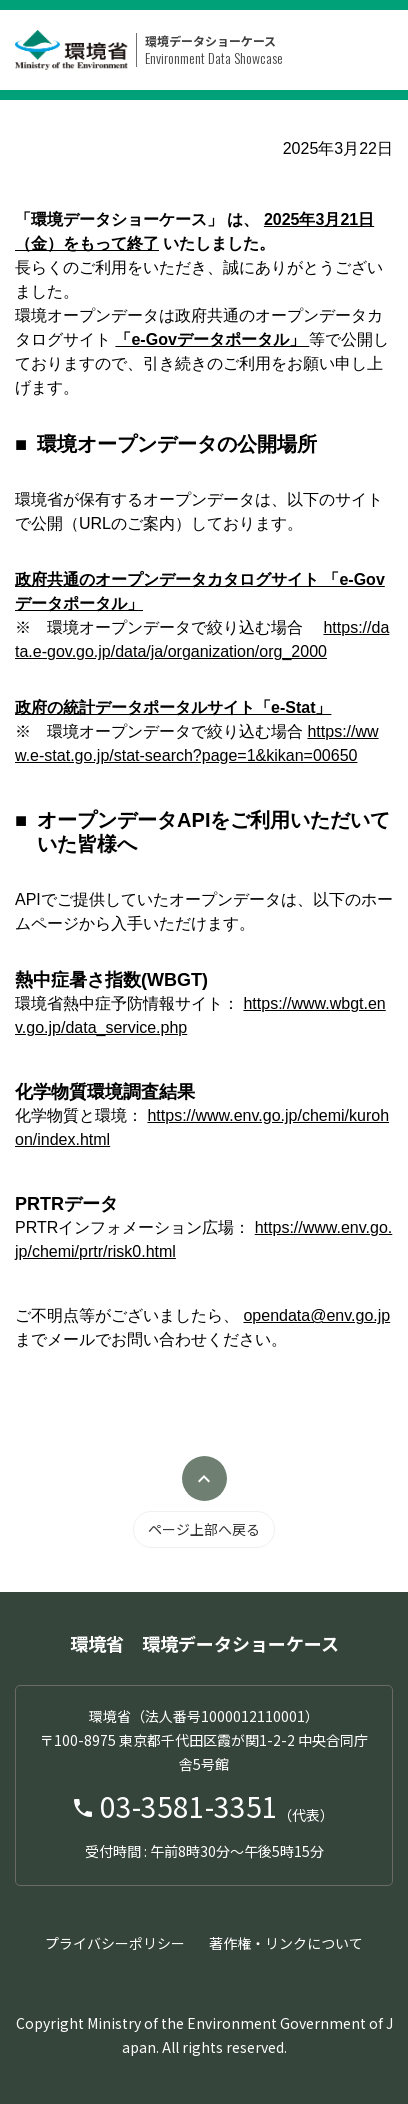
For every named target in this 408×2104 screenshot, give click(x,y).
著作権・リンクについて (286, 1943)
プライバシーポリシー (115, 1943)
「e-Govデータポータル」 (212, 339)
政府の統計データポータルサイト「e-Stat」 (173, 707)
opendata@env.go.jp (316, 1315)
